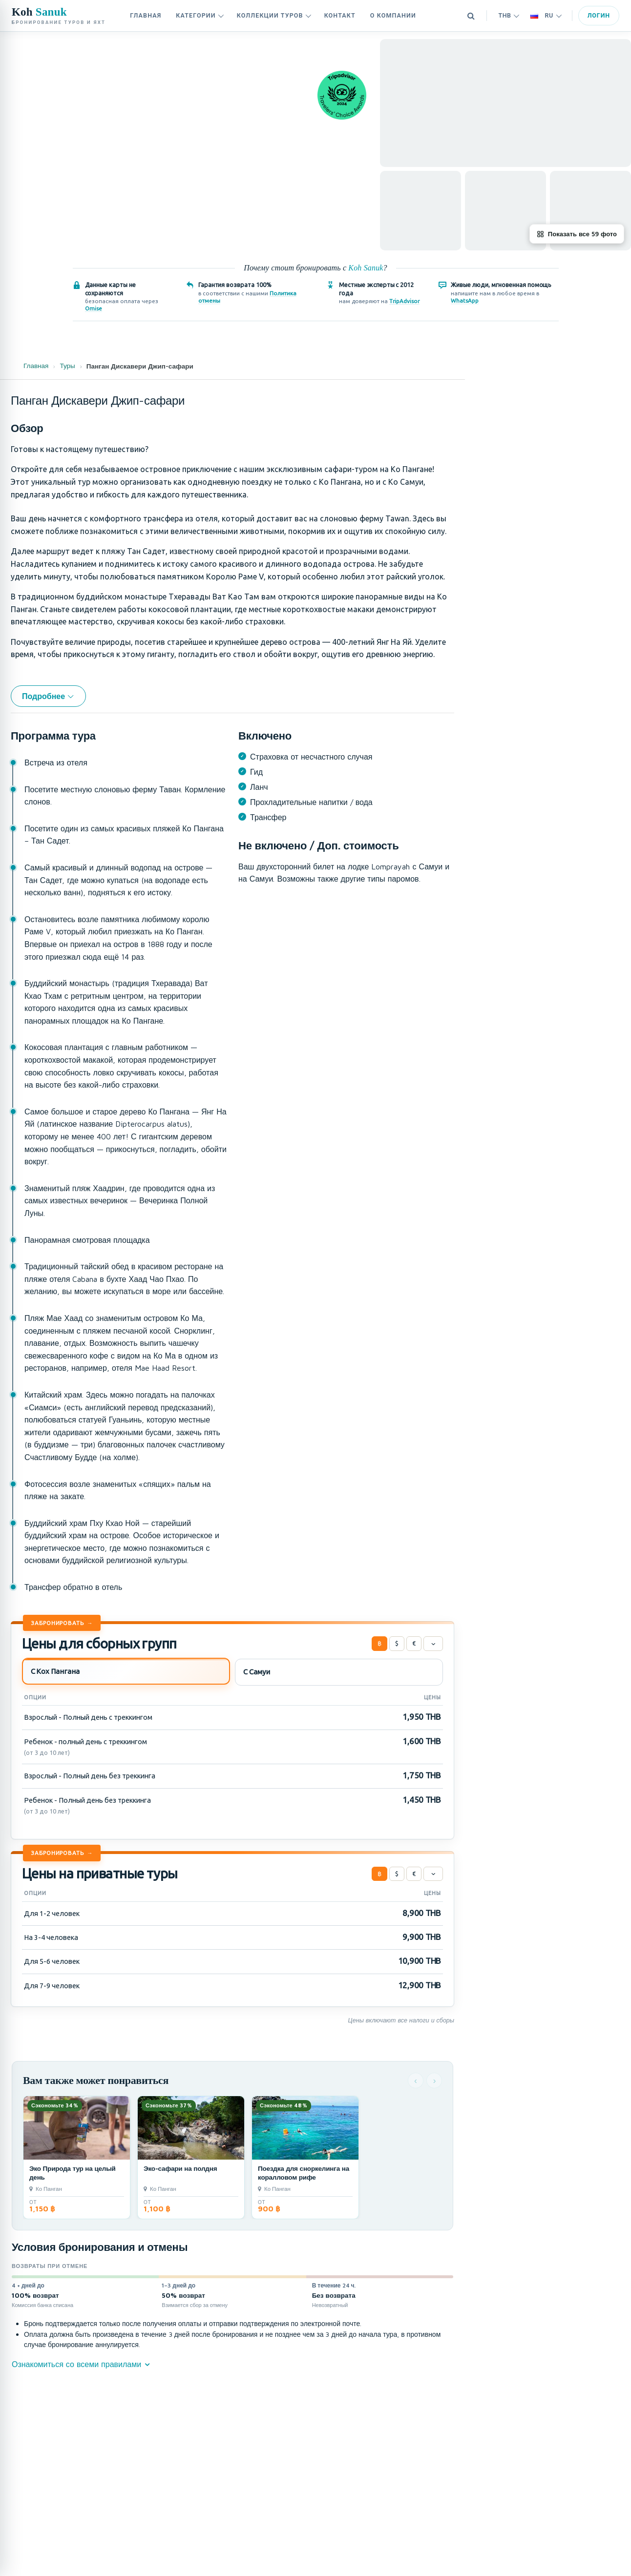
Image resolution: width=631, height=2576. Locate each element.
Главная (145, 15)
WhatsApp (465, 300)
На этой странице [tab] (580, 349)
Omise (93, 308)
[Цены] (433, 1643)
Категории (199, 15)
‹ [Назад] (415, 2080)
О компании (393, 15)
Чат (499, 583)
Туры (67, 366)
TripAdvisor (404, 301)
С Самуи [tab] (256, 1672)
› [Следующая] (434, 2080)
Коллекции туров (274, 15)
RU (545, 15)
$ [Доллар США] (397, 1643)
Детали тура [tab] (506, 350)
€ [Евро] (414, 1643)
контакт (340, 15)
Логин (599, 15)
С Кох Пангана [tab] (55, 1671)
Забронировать (57, 1623)
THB (509, 15)
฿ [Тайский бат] (379, 1643)
